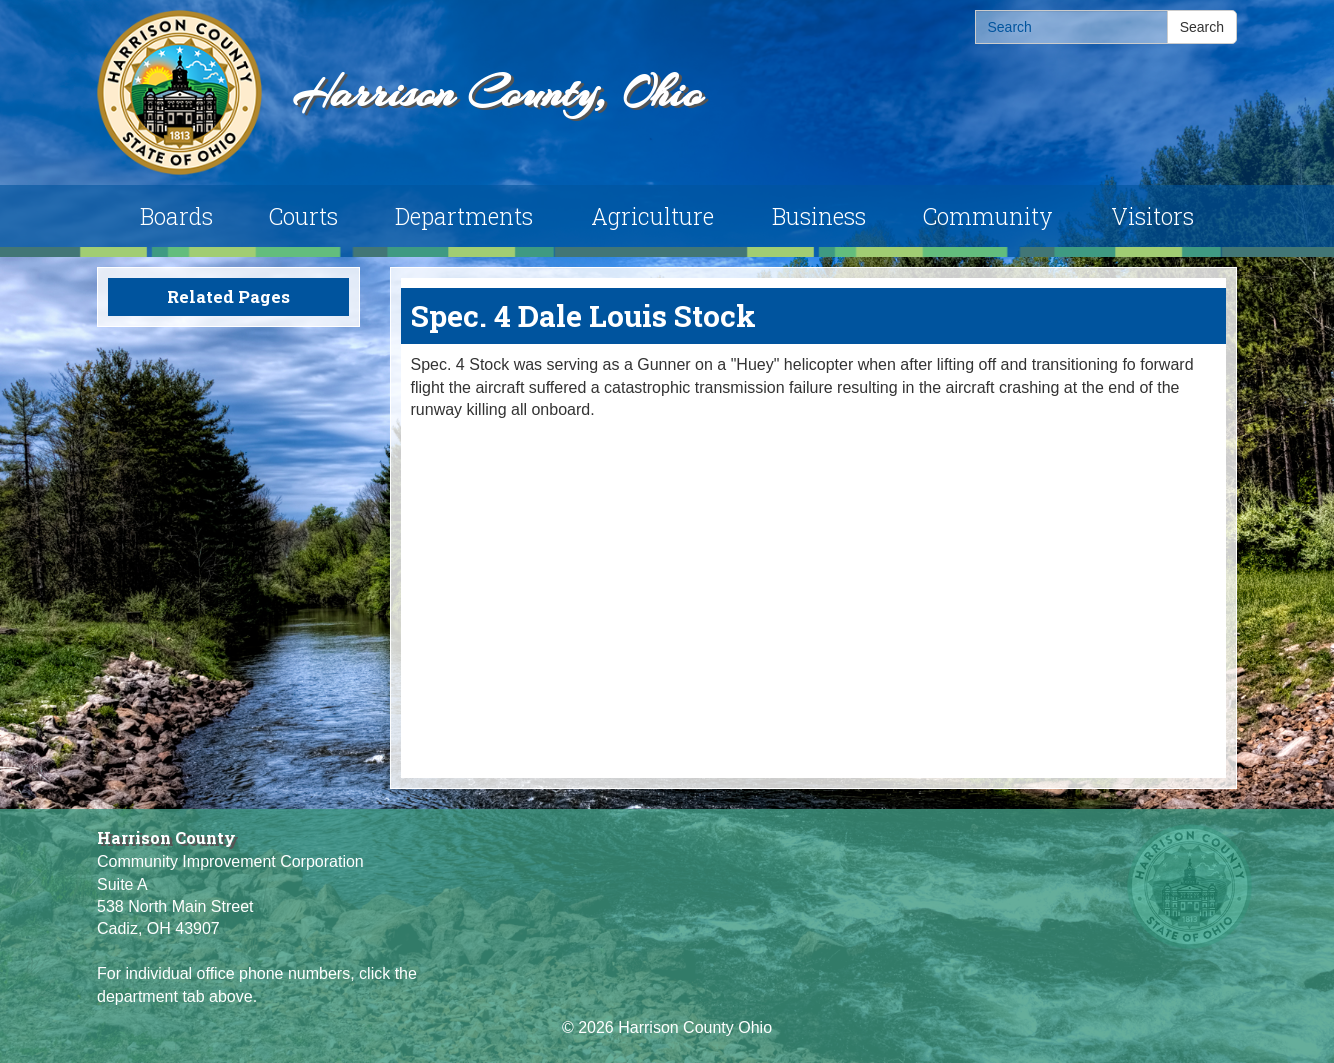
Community (988, 216)
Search (1202, 27)
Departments (464, 216)
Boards (176, 216)
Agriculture (652, 216)
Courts (303, 216)
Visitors (1152, 216)
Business (819, 216)
